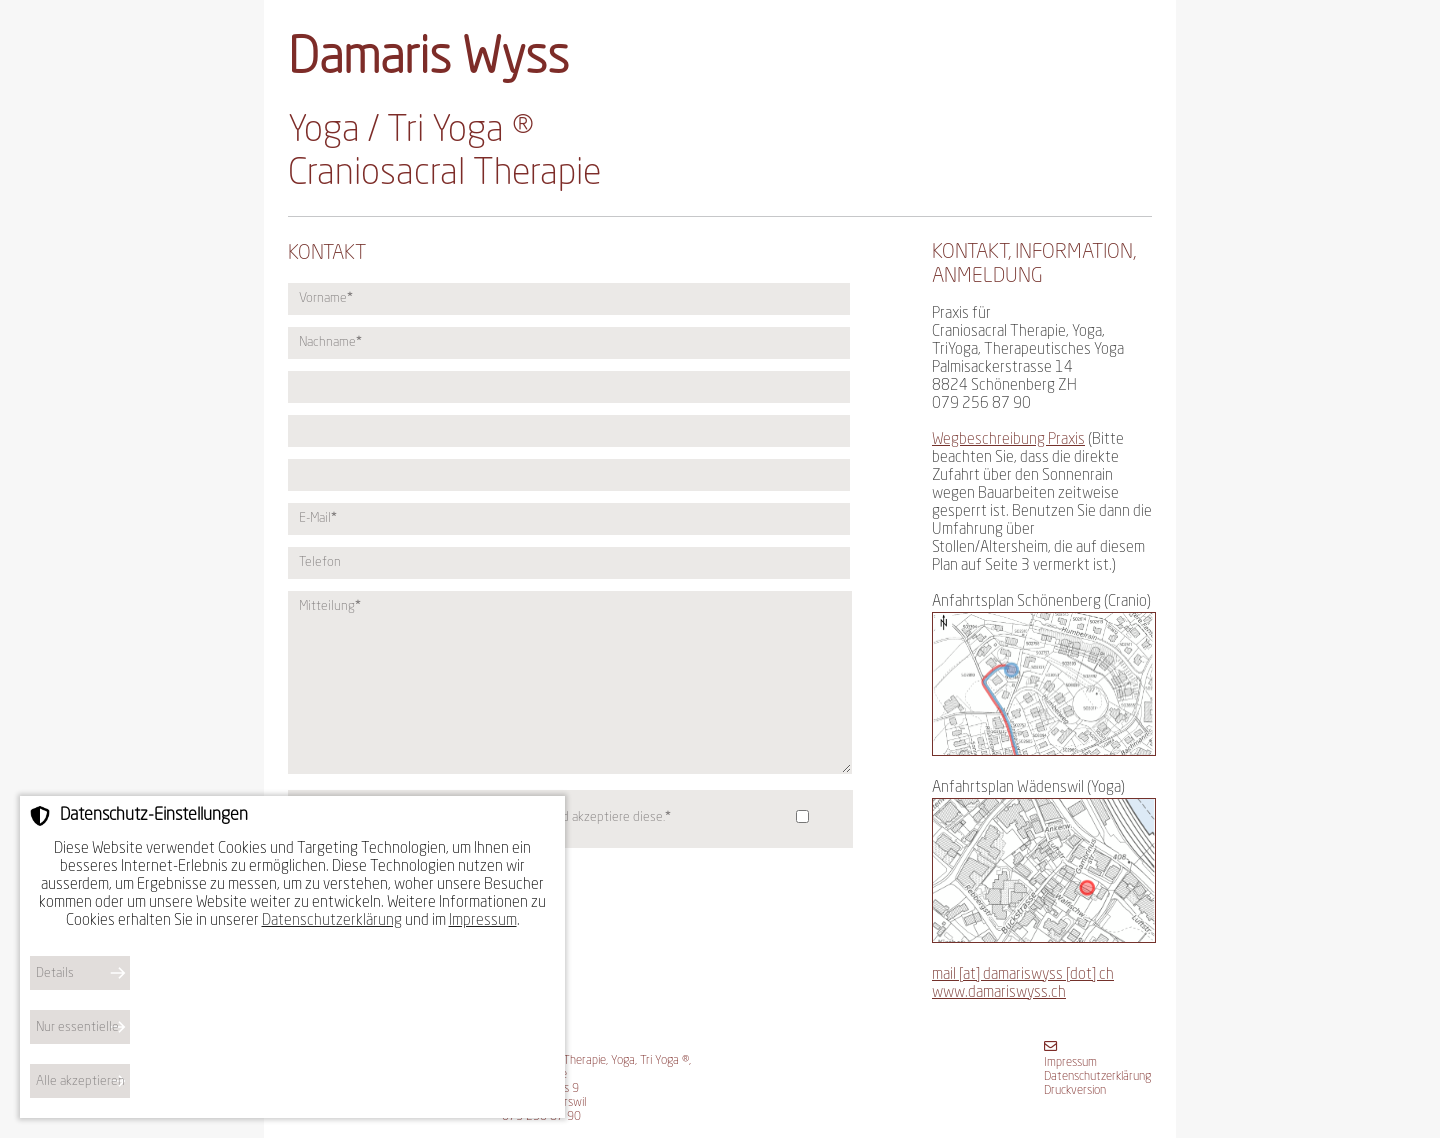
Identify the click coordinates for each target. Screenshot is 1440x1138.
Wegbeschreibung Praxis (1008, 440)
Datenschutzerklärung (1097, 1077)
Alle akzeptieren (80, 1081)
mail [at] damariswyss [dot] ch (1023, 975)
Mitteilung (329, 606)
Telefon (320, 562)
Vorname (325, 298)
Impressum (1070, 1063)
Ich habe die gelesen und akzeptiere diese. (489, 817)
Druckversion (1075, 1091)
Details (55, 973)
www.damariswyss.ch (999, 993)
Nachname (330, 342)
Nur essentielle (77, 1027)
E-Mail (317, 518)
